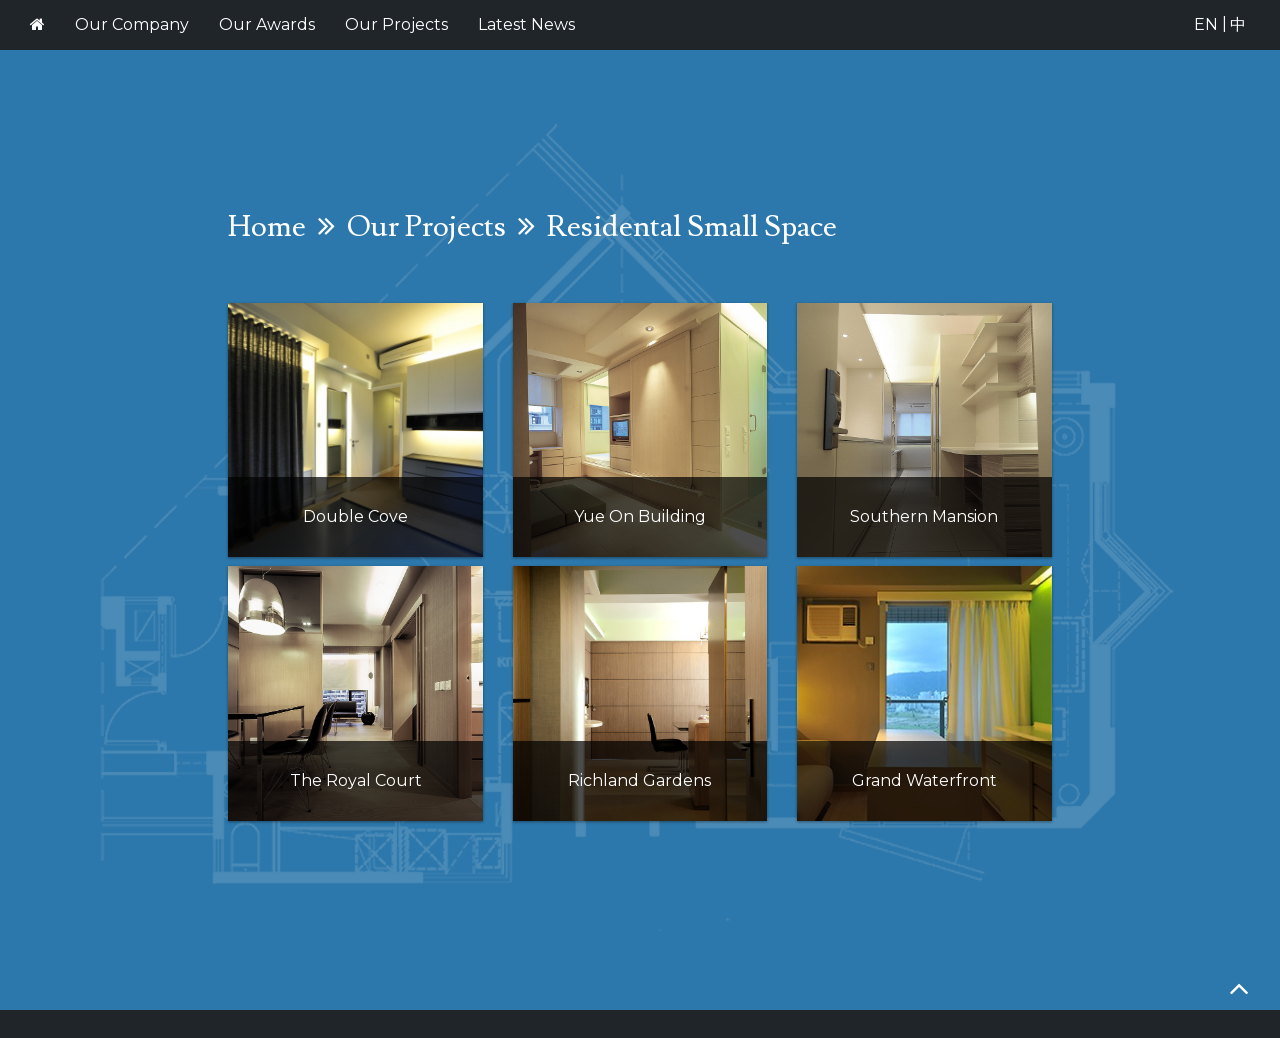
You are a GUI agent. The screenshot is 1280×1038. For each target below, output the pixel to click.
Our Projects (396, 24)
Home (267, 226)
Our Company (132, 24)
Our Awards (267, 24)
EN (1206, 24)
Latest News (526, 24)
